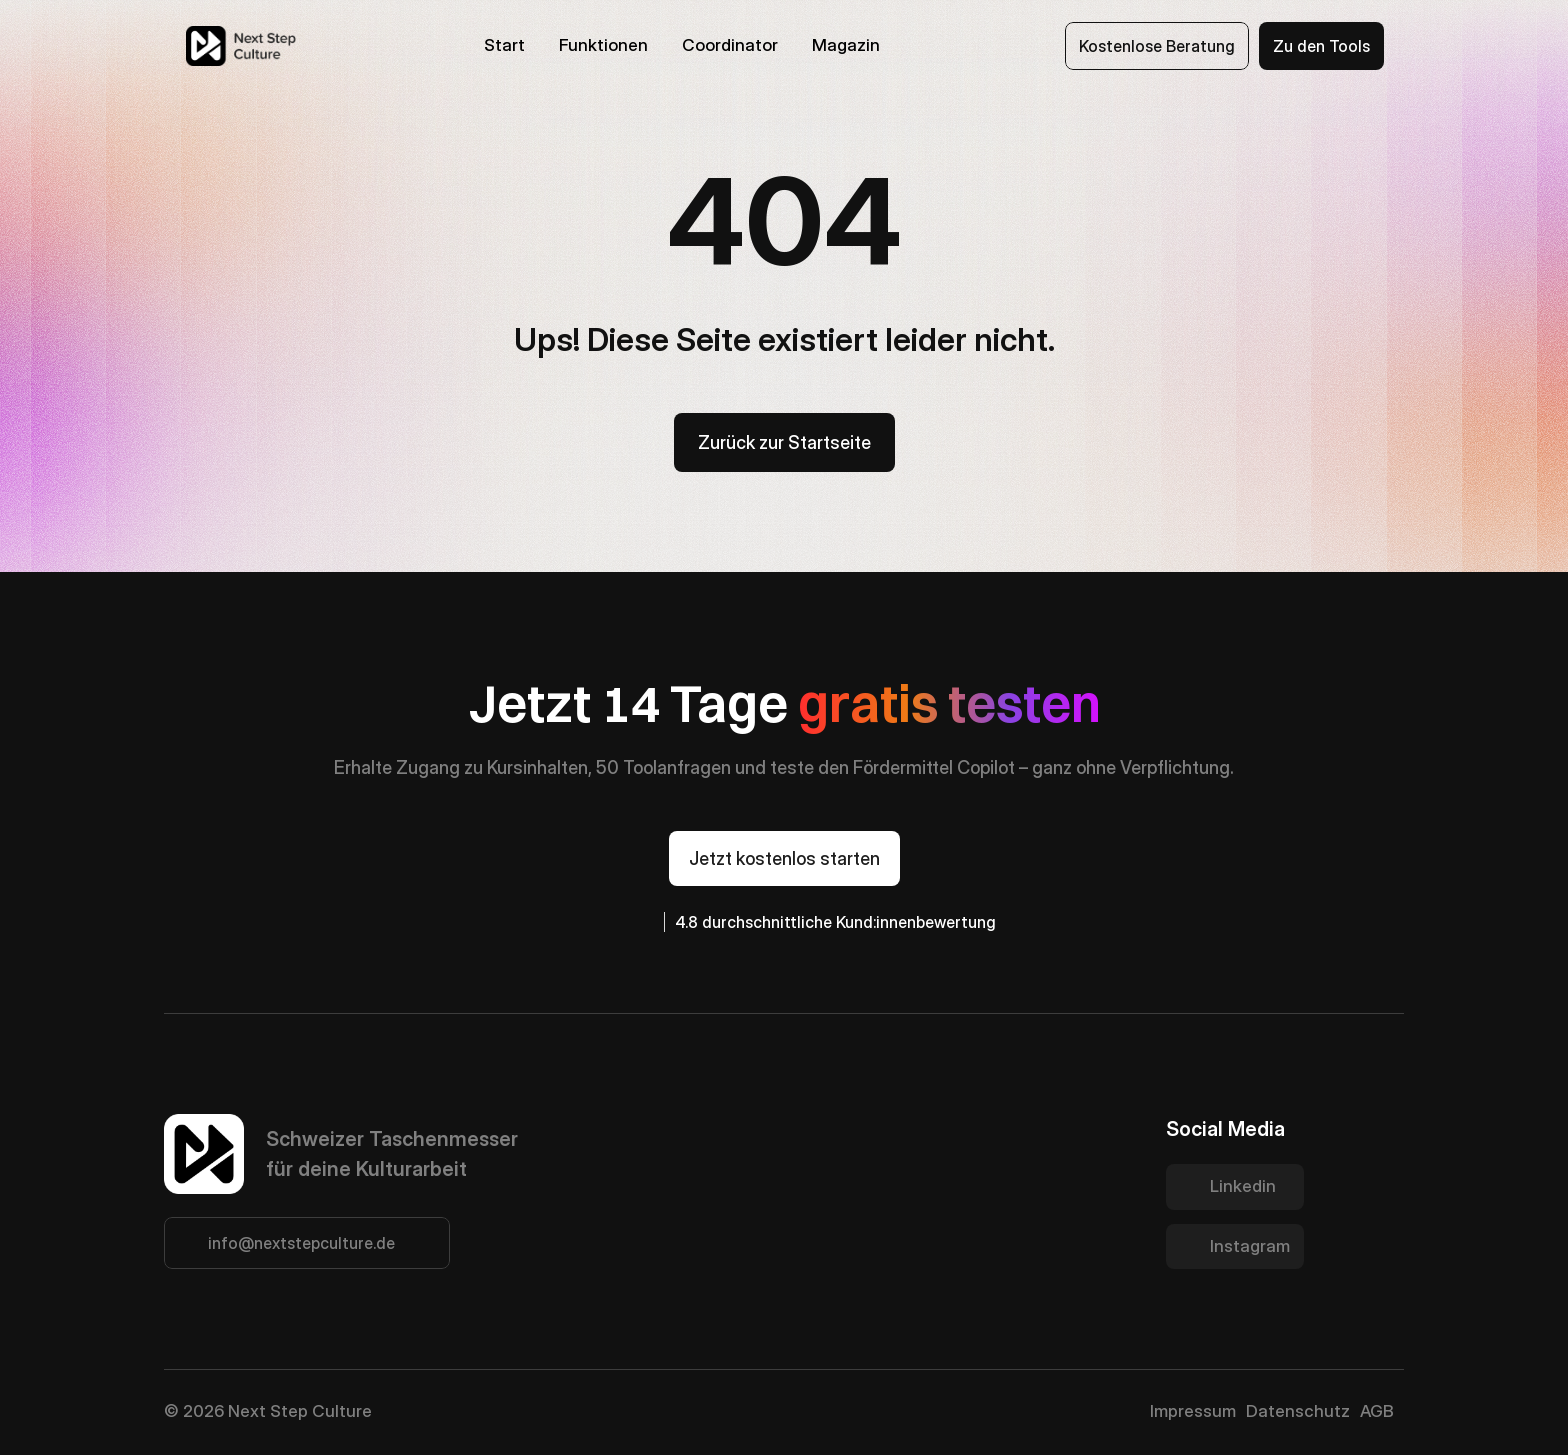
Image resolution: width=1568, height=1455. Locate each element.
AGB (1377, 1411)
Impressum (1193, 1411)
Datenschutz (1298, 1411)
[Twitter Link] (1235, 1187)
